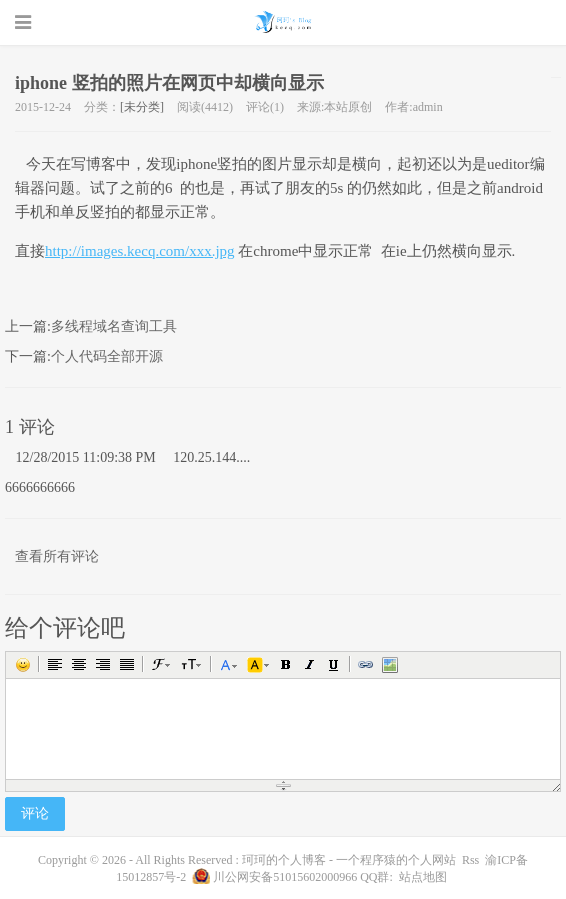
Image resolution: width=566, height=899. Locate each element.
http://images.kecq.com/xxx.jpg (140, 251)
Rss (470, 860)
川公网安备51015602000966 (285, 877)
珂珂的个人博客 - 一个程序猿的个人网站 (283, 22)
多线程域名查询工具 (114, 326)
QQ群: (376, 877)
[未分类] (142, 107)
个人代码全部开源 (107, 356)
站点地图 (423, 877)
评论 (35, 813)
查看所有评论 (57, 556)
